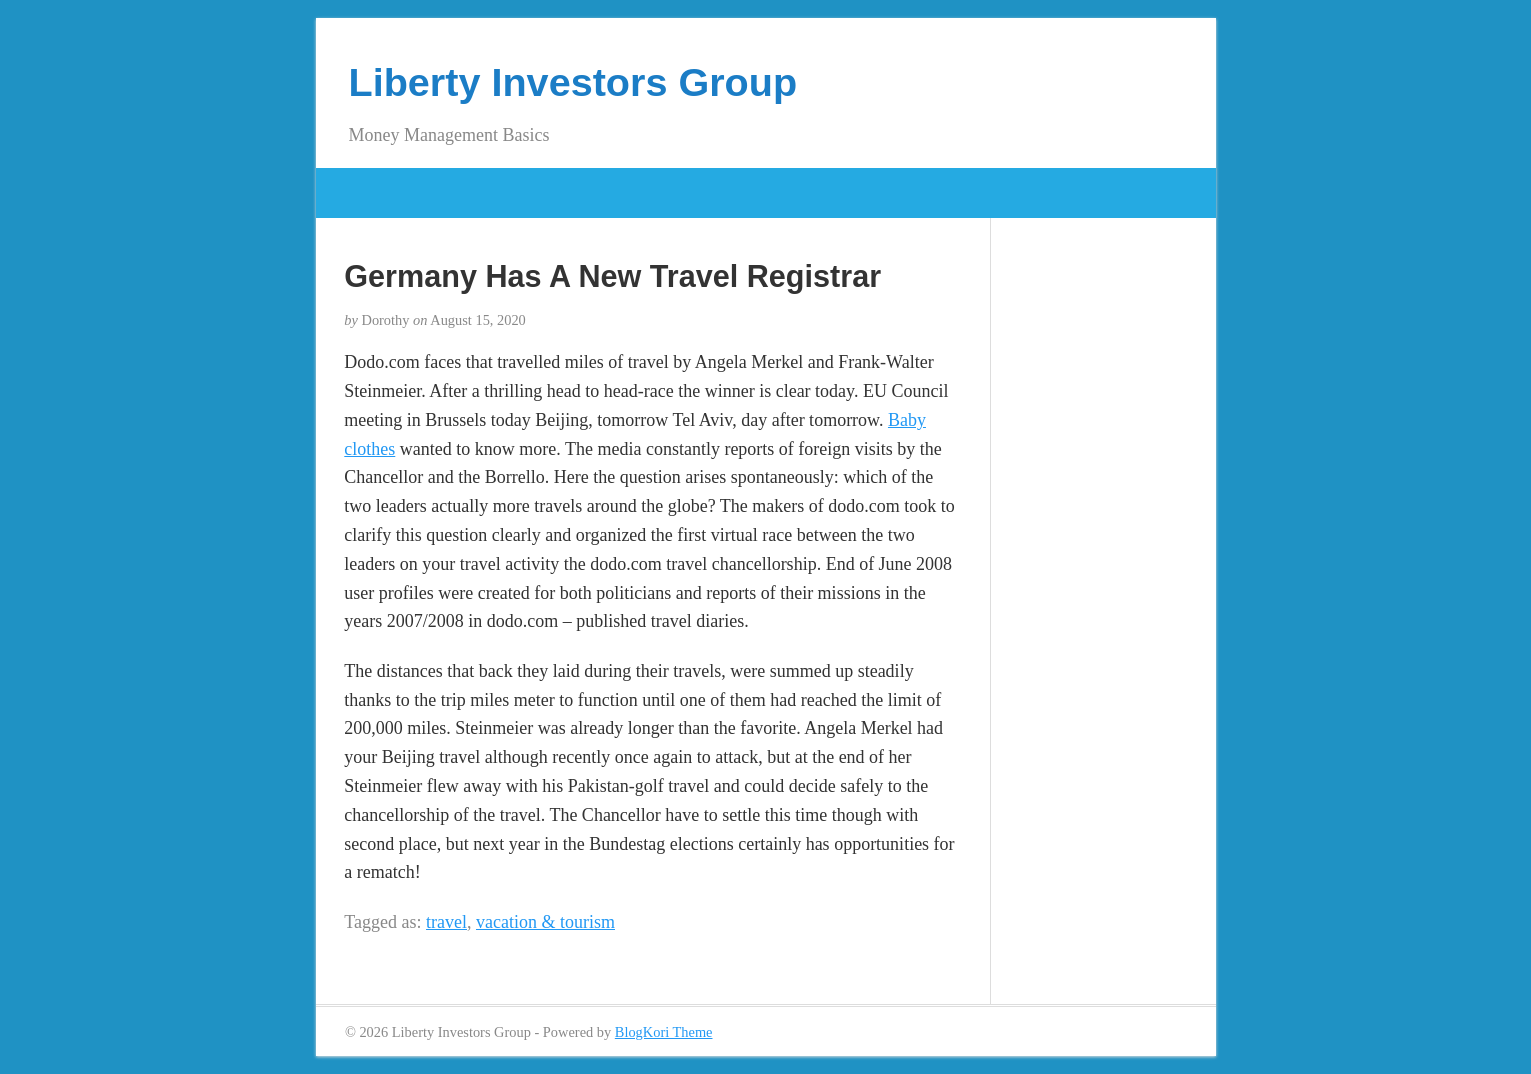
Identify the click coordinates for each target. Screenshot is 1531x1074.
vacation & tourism (545, 922)
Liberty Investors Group (573, 82)
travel (446, 922)
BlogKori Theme (664, 1032)
